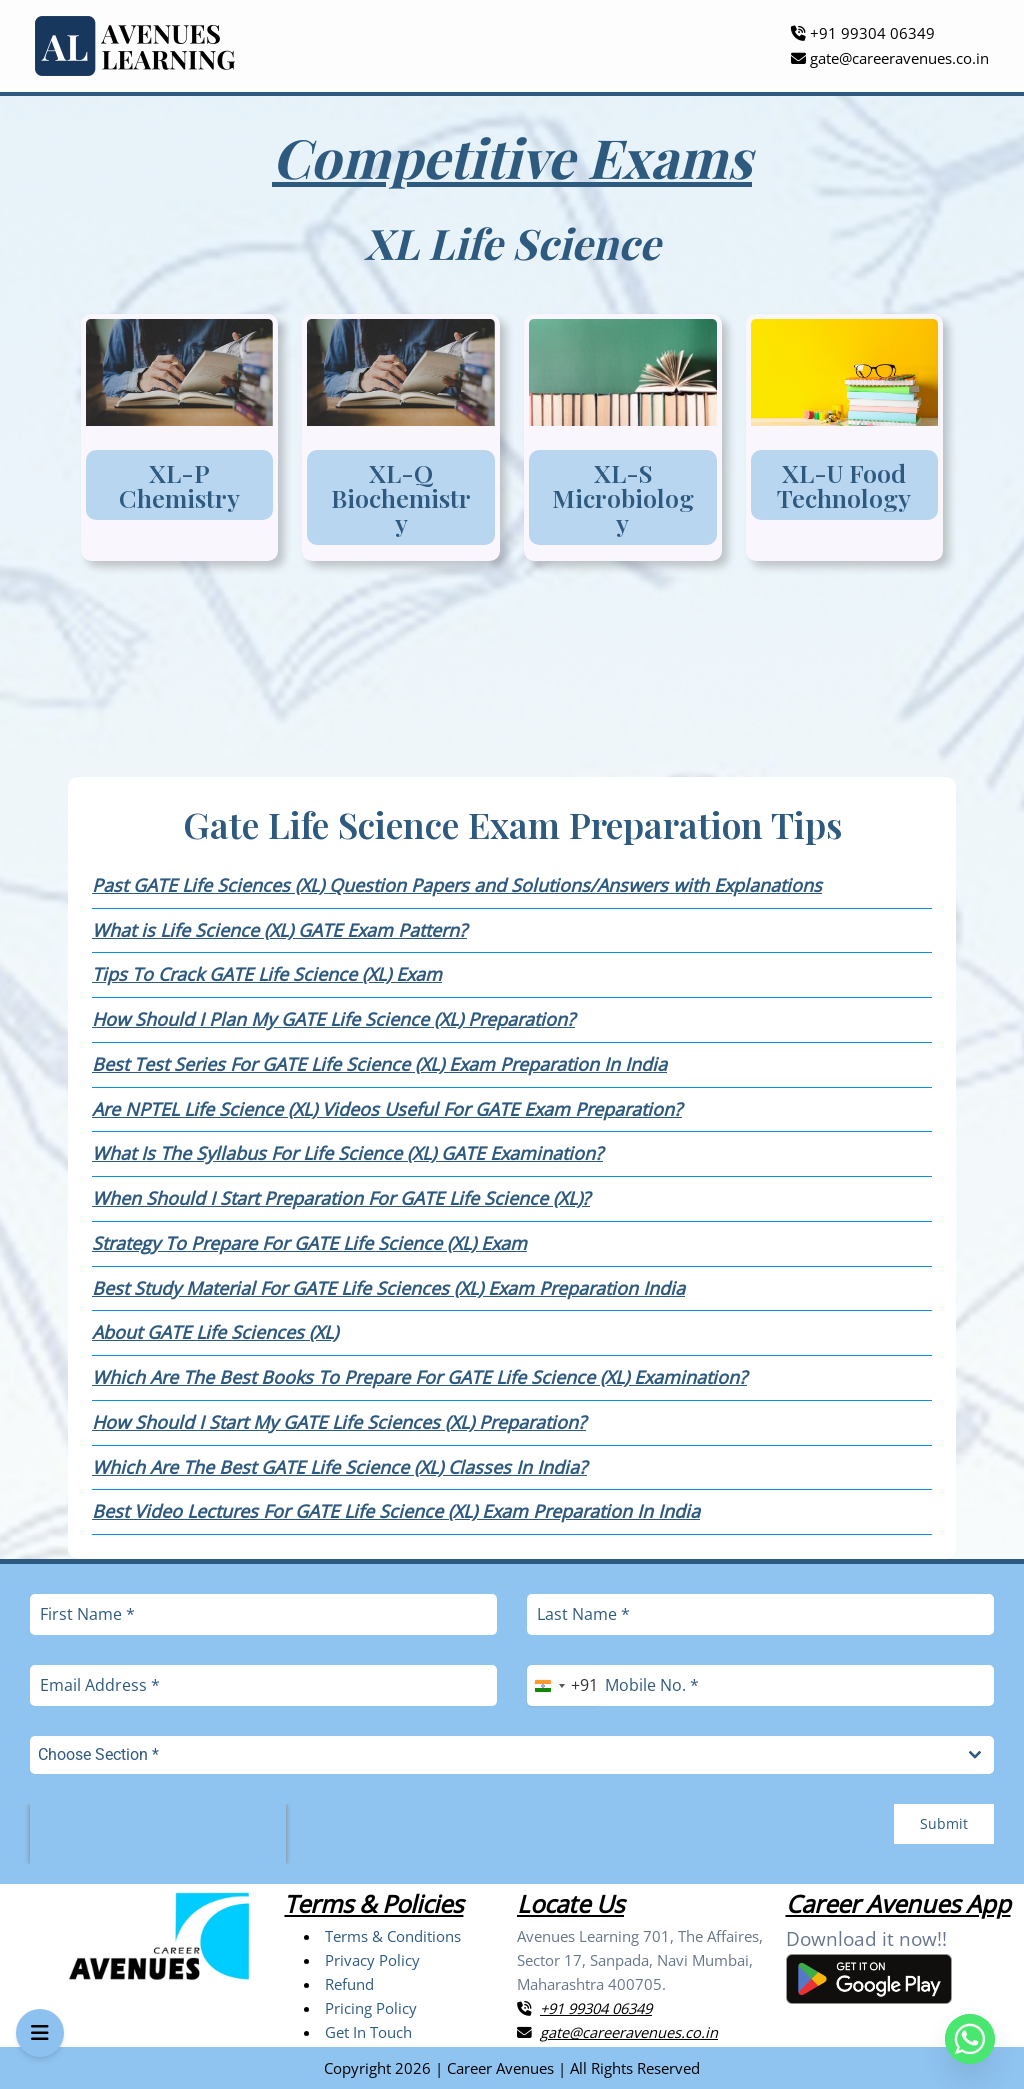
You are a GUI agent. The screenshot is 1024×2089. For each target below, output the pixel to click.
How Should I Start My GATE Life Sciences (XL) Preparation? (339, 1422)
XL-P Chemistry (179, 485)
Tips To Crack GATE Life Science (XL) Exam (267, 974)
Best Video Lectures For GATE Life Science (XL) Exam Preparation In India (396, 1511)
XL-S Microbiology (623, 497)
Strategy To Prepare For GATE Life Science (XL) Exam (309, 1243)
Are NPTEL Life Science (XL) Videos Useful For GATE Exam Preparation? (387, 1109)
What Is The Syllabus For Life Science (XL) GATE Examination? (347, 1153)
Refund (349, 1984)
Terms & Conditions (393, 1936)
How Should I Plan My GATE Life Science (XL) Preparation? (333, 1019)
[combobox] (562, 1685)
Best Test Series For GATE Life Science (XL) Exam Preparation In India (379, 1064)
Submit (944, 1823)
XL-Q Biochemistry (401, 497)
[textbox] (493, 1755)
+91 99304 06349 (863, 33)
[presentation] (158, 1834)
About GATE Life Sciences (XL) (215, 1332)
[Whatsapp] (970, 2039)
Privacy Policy (372, 1960)
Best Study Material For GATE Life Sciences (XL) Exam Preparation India (388, 1288)
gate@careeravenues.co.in (890, 58)
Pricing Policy (371, 2008)
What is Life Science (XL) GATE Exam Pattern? (279, 930)
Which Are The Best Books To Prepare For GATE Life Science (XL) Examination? (419, 1377)
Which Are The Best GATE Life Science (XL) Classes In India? (339, 1467)
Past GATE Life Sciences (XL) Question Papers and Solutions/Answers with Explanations (457, 885)
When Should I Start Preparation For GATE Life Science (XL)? (341, 1198)
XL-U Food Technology (844, 485)
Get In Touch (368, 2032)
